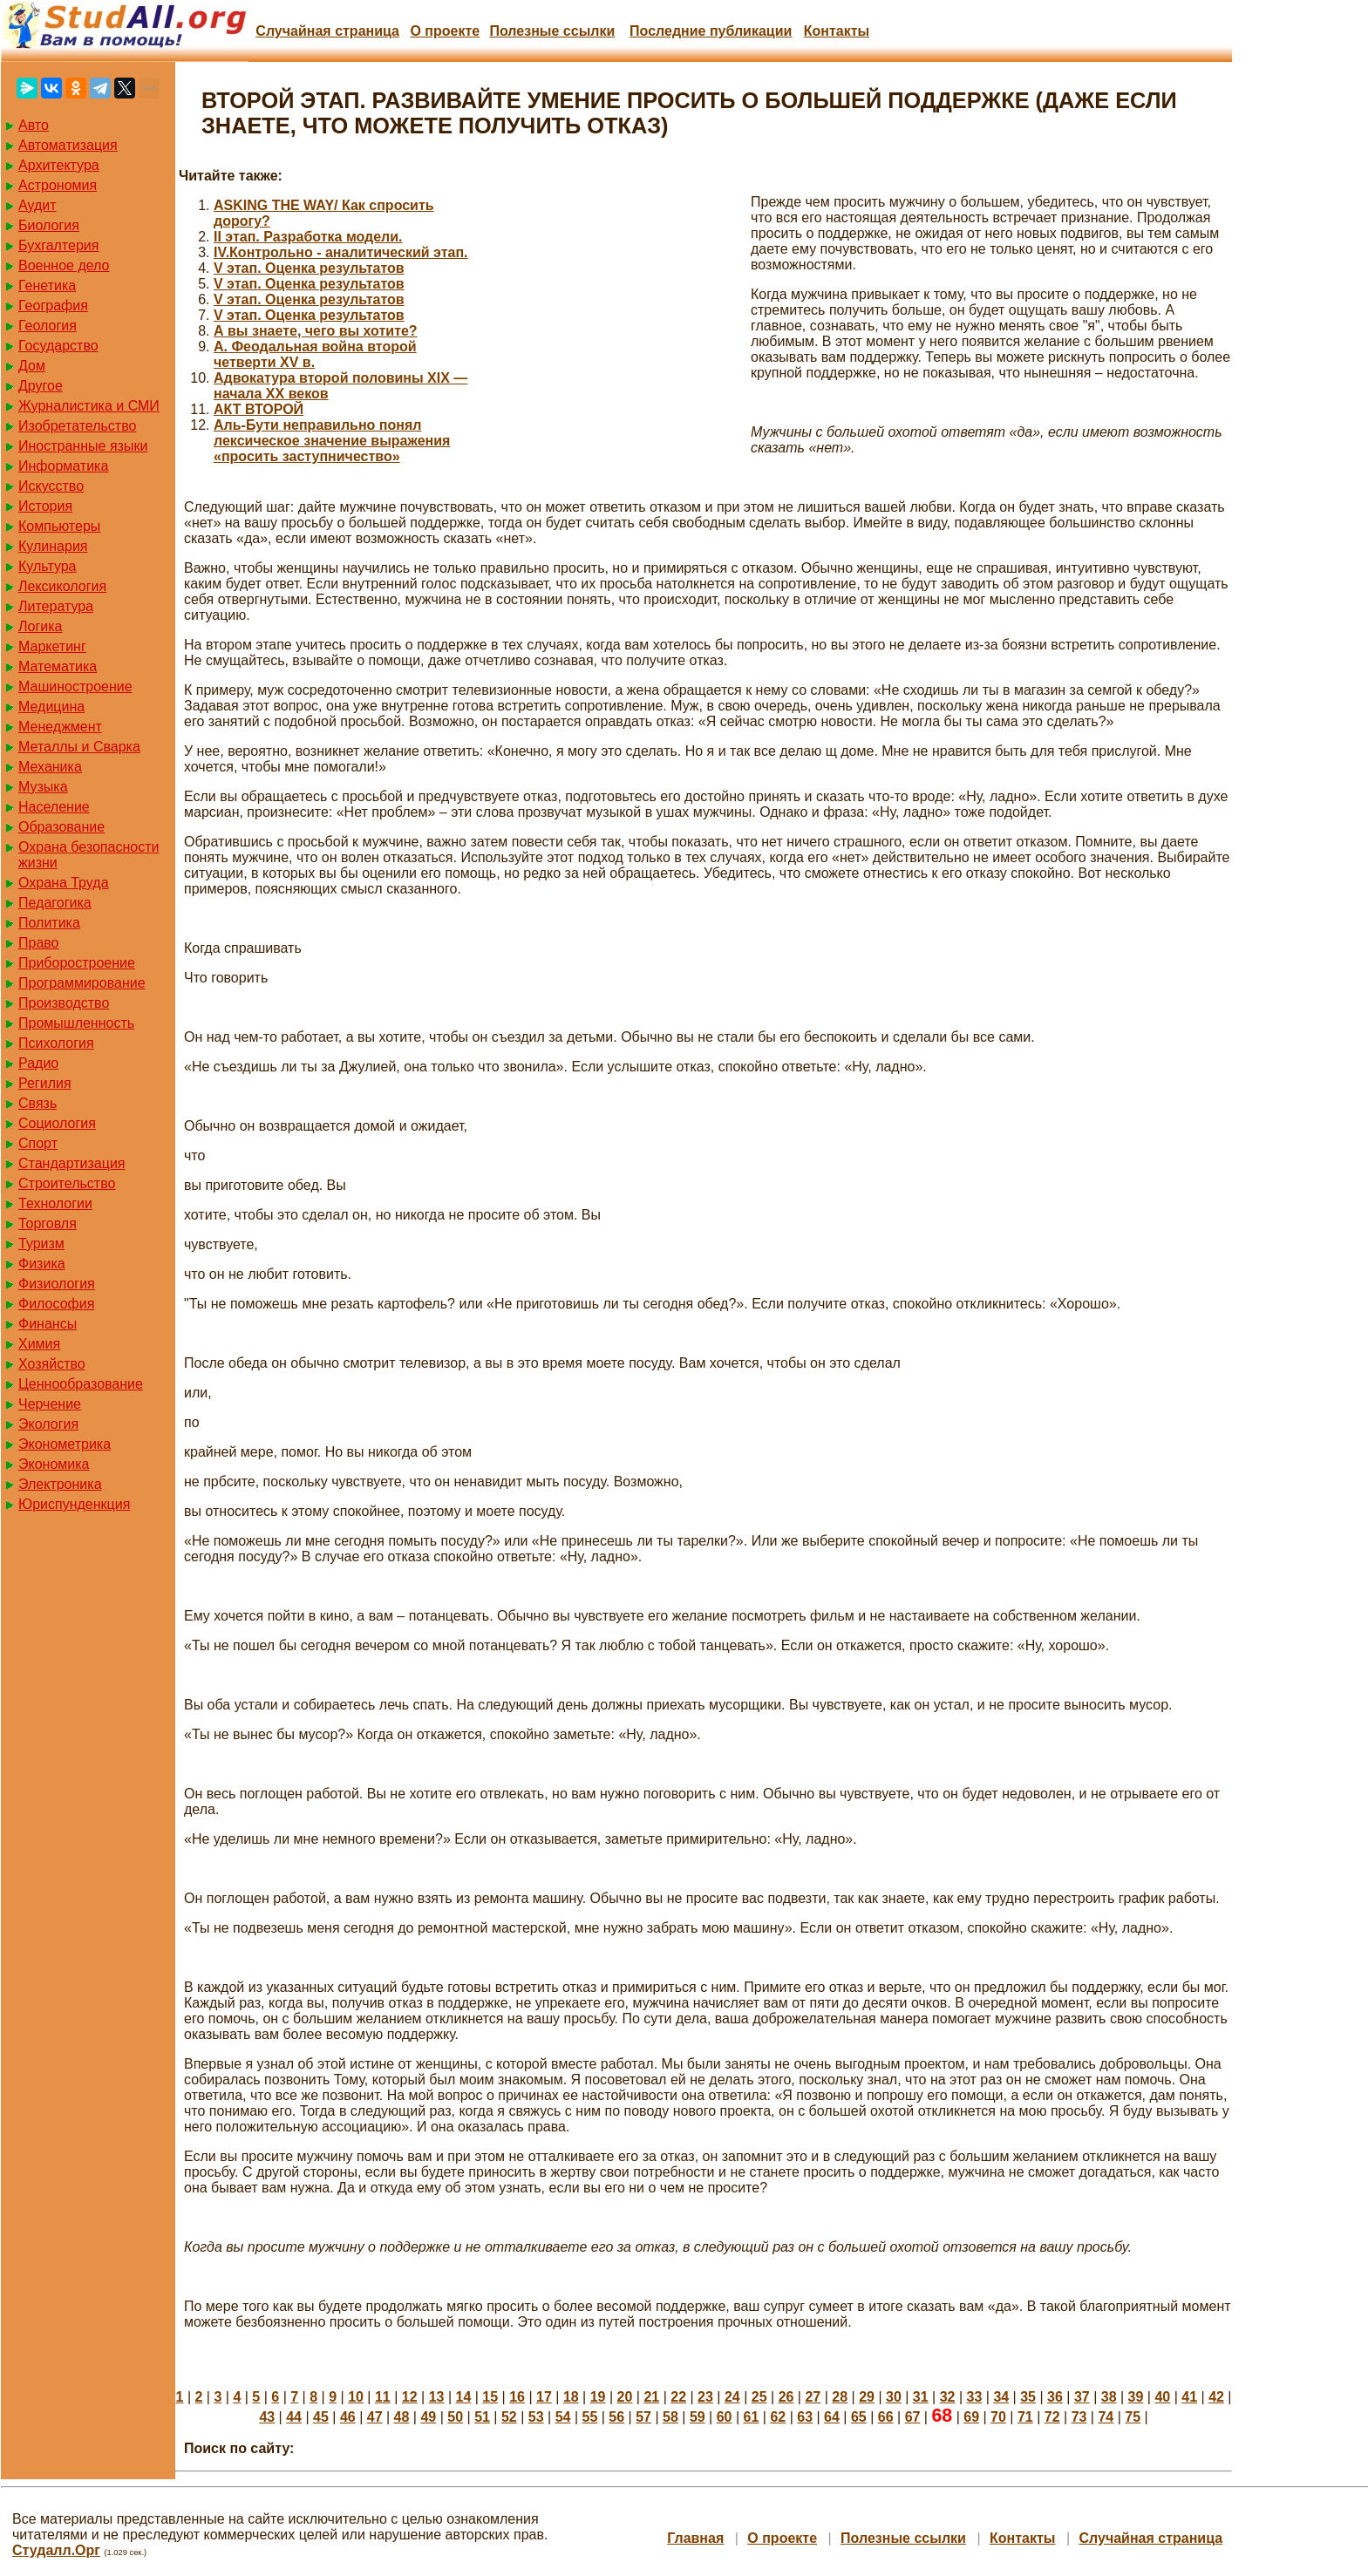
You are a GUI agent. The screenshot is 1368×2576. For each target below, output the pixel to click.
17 (544, 2396)
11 (383, 2396)
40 (1162, 2396)
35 (1028, 2396)
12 (410, 2396)
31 (921, 2396)
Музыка (43, 786)
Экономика (54, 1464)
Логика (40, 626)
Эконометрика (64, 1444)
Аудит (37, 205)
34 (1001, 2396)
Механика (50, 766)
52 (509, 2416)
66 (886, 2416)
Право (38, 942)
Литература (55, 606)
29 (867, 2396)
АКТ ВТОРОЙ (258, 409)
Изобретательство (77, 425)
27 (812, 2396)
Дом (31, 365)
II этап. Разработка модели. (308, 236)
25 (759, 2396)
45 (321, 2416)
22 (678, 2396)
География (53, 305)
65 (859, 2416)
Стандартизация (71, 1163)
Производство (63, 1003)
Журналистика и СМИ (89, 405)
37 (1082, 2396)
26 (786, 2396)
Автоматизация (68, 145)
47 (375, 2416)
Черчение (49, 1404)
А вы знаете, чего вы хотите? (316, 330)
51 (482, 2416)
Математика (57, 666)
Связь (37, 1103)
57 (643, 2416)
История (45, 506)
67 (913, 2416)
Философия (56, 1303)
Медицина (51, 706)
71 (1025, 2416)
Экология (48, 1424)
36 (1055, 2396)
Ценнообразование (80, 1383)
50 (455, 2416)
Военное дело (64, 265)
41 (1189, 2396)
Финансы (47, 1323)
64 (832, 2416)
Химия (39, 1343)
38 (1109, 2396)
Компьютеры (59, 526)
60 (724, 2416)
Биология (48, 225)
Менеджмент (60, 726)
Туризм (41, 1243)
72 (1052, 2416)
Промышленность (76, 1023)
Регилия (44, 1083)
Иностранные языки (82, 445)
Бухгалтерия (58, 245)
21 (651, 2396)
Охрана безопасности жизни (88, 854)
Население (54, 806)
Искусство (51, 486)
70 (998, 2416)
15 (490, 2396)
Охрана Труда (63, 882)
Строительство (66, 1183)
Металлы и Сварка (79, 746)
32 (948, 2396)
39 (1136, 2396)
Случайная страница (327, 31)
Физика (41, 1263)
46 (348, 2416)
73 (1079, 2416)
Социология (57, 1123)
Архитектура (58, 165)
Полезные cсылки (552, 31)
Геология (47, 325)
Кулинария (52, 546)
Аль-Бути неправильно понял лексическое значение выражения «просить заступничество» (332, 441)
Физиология (56, 1283)
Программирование (82, 982)
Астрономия (57, 185)
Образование (61, 826)
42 (1216, 2396)
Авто (33, 125)
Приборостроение (76, 962)
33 (975, 2396)
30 (894, 2396)
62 (778, 2416)
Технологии (55, 1203)
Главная (695, 2538)
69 (971, 2416)
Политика (49, 922)
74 (1105, 2416)
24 (732, 2396)
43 (267, 2416)
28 (839, 2396)
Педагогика (55, 902)
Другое (40, 385)
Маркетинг (52, 646)
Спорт (38, 1143)
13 (437, 2396)
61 (751, 2416)
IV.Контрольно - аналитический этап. (341, 252)
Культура (47, 566)
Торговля (47, 1223)
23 (705, 2396)
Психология (56, 1043)
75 (1132, 2416)
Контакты (836, 31)
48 (402, 2416)
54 (563, 2416)
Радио (38, 1063)
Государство (58, 345)
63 (805, 2416)
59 (697, 2416)
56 (616, 2416)
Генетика (47, 285)
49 (428, 2416)
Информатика (63, 466)
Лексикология (62, 586)
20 (625, 2396)
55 (590, 2416)
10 (356, 2396)
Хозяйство (51, 1363)
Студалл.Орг (56, 2550)
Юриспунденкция (74, 1504)
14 (464, 2396)
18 (571, 2396)
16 (517, 2396)
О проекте (445, 31)
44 (294, 2416)
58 (670, 2416)
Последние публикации (711, 31)
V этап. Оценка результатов (309, 268)
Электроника (60, 1484)
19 (598, 2396)
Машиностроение (75, 686)
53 (536, 2416)
